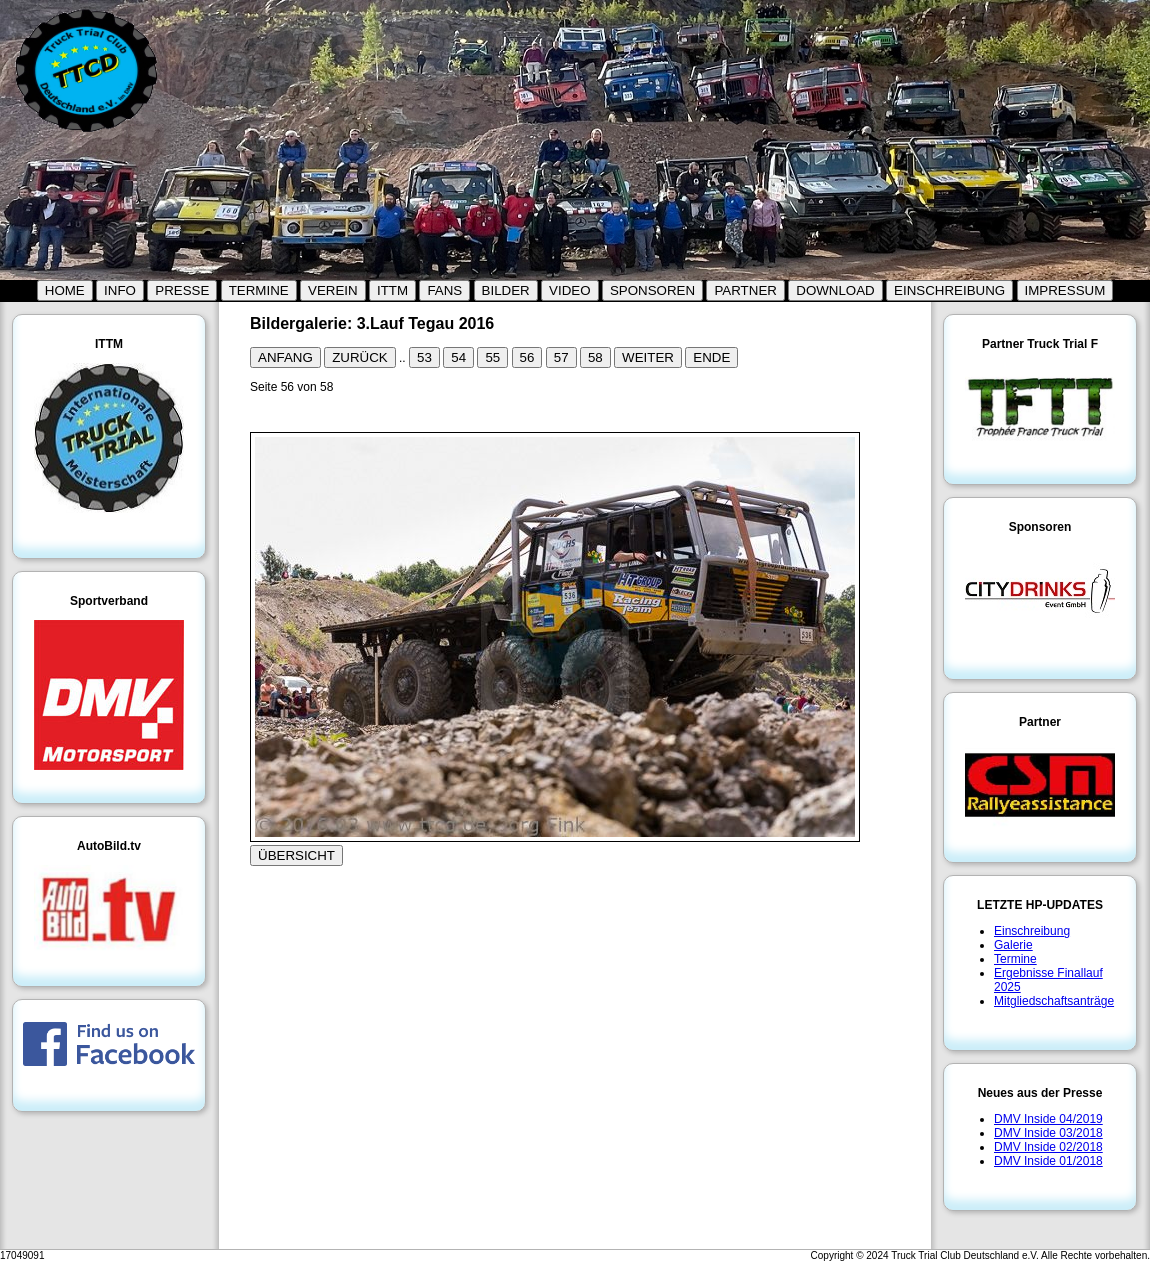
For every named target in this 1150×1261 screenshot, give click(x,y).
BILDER (506, 290)
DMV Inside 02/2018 (1048, 1147)
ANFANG (285, 357)
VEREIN (333, 290)
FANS (444, 290)
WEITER (648, 357)
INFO (120, 290)
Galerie (1013, 945)
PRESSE (182, 290)
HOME (65, 290)
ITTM (392, 290)
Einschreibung (1032, 931)
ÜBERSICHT (296, 855)
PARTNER (745, 290)
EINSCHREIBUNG (949, 290)
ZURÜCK (360, 357)
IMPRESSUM (1065, 290)
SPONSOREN (652, 290)
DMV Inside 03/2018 (1048, 1133)
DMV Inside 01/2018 (1048, 1161)
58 (595, 357)
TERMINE (259, 290)
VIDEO (569, 290)
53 (424, 357)
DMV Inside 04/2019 (1048, 1119)
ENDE (711, 357)
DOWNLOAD (835, 290)
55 (492, 357)
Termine (1015, 959)
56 (527, 357)
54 (458, 357)
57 (561, 357)
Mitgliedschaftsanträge (1054, 1001)
